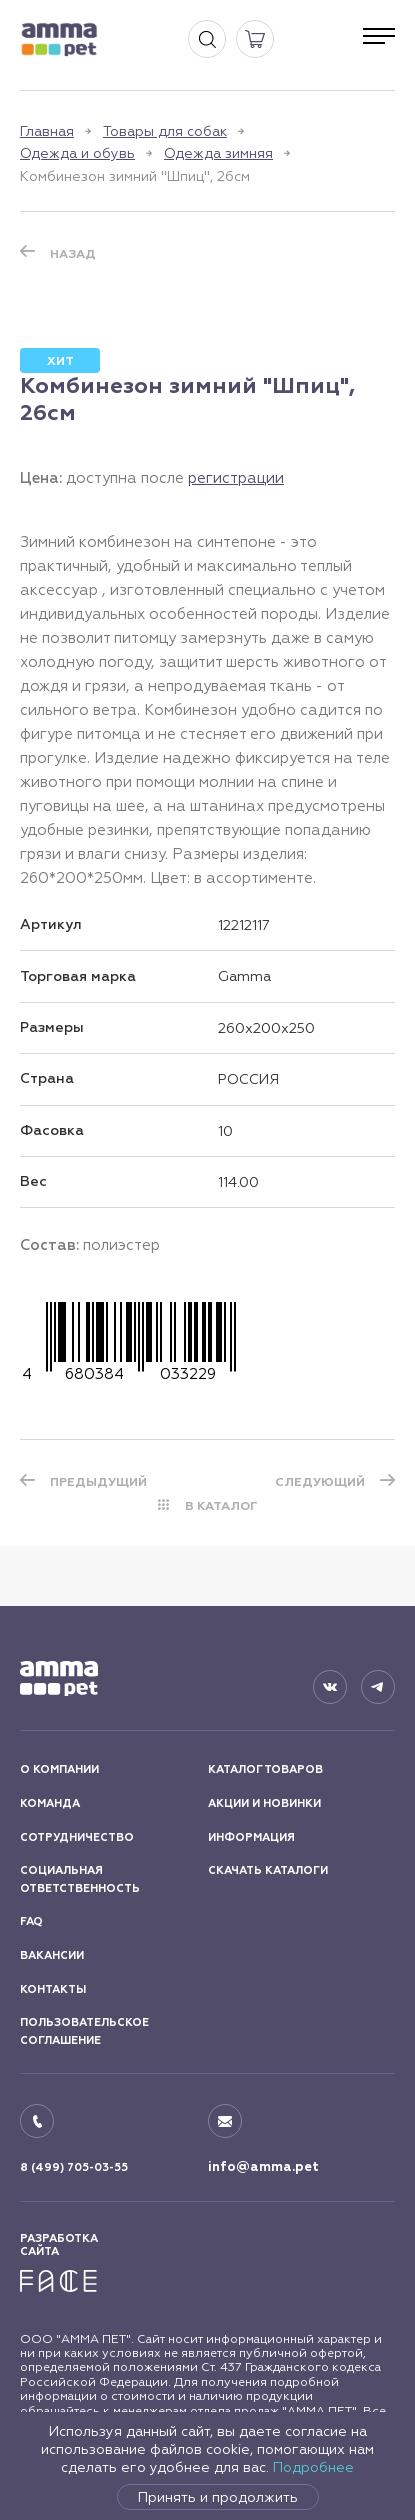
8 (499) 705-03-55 (74, 2167)
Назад (73, 254)
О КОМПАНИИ (59, 1769)
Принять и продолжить (218, 2497)
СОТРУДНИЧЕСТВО (77, 1837)
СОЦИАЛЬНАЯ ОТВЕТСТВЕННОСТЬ (80, 1879)
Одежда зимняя (218, 153)
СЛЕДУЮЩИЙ (320, 1482)
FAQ (31, 1921)
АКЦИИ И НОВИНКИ (264, 1803)
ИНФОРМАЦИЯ (251, 1837)
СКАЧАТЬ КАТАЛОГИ (268, 1870)
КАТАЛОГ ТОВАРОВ (265, 1769)
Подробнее (313, 2467)
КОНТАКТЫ (53, 1989)
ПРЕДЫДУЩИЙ (98, 1482)
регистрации (236, 477)
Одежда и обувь (77, 153)
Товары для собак (165, 131)
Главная (47, 131)
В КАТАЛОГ (221, 1506)
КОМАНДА (50, 1803)
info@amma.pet (263, 2167)
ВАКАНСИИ (52, 1955)
